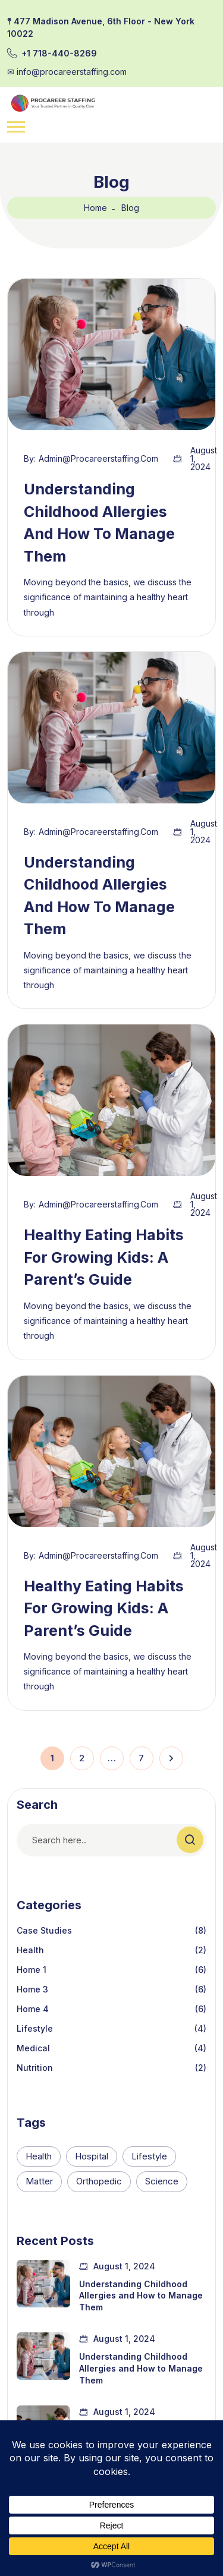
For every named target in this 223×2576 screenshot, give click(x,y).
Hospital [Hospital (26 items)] (91, 2156)
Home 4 (33, 2009)
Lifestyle (35, 2028)
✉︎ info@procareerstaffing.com (67, 72)
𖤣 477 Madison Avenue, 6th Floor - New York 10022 (100, 27)
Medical (33, 2048)
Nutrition (35, 2068)
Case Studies (44, 1930)
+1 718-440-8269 (59, 53)
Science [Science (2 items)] (161, 2181)
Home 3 (32, 1989)
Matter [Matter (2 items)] (39, 2181)
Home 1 (31, 1970)
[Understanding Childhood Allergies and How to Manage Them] (43, 2283)
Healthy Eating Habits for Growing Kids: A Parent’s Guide (104, 1257)
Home (95, 208)
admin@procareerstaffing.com (98, 459)
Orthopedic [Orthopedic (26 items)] (99, 2181)
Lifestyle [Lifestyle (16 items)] (149, 2156)
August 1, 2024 (203, 458)
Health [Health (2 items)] (39, 2156)
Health (30, 1950)
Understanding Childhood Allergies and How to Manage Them (141, 2295)
